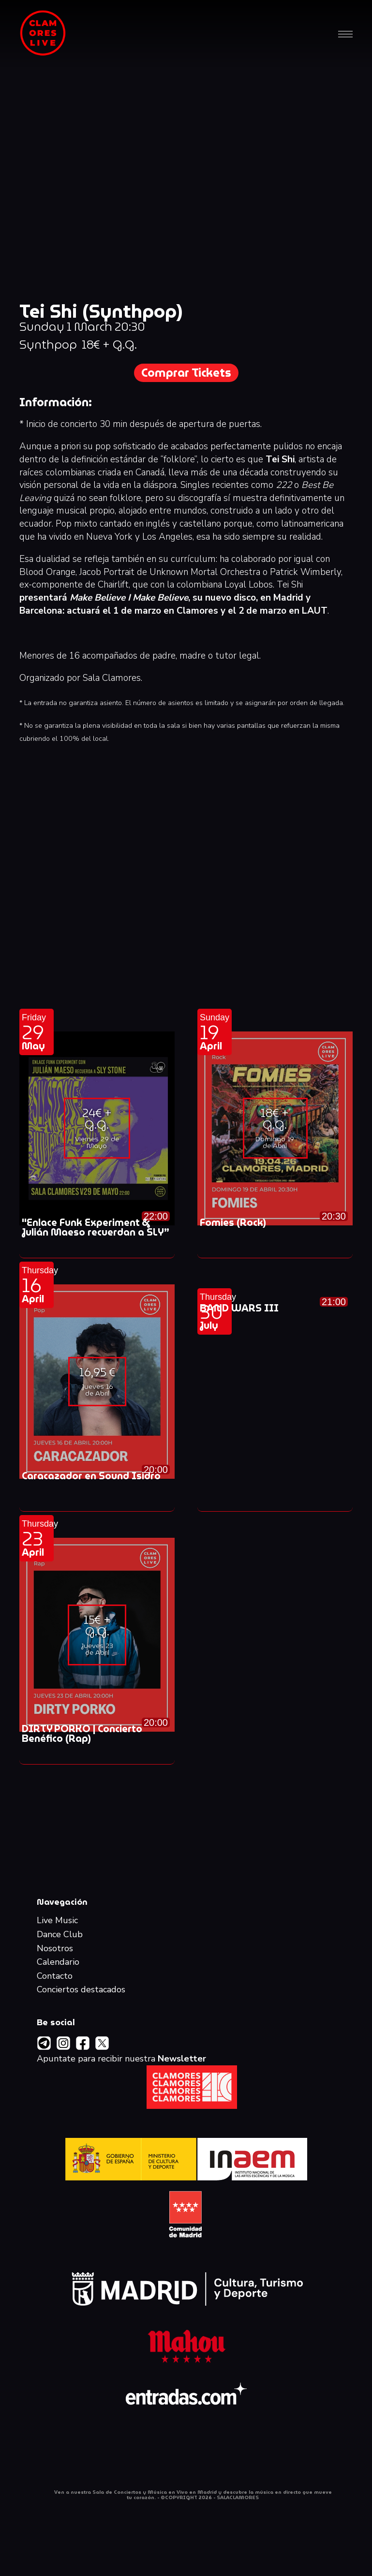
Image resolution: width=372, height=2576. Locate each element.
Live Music (57, 1920)
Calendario (58, 1962)
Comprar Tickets (186, 373)
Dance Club (60, 1934)
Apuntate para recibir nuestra (121, 2059)
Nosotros (55, 1948)
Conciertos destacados (81, 1990)
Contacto (55, 1976)
